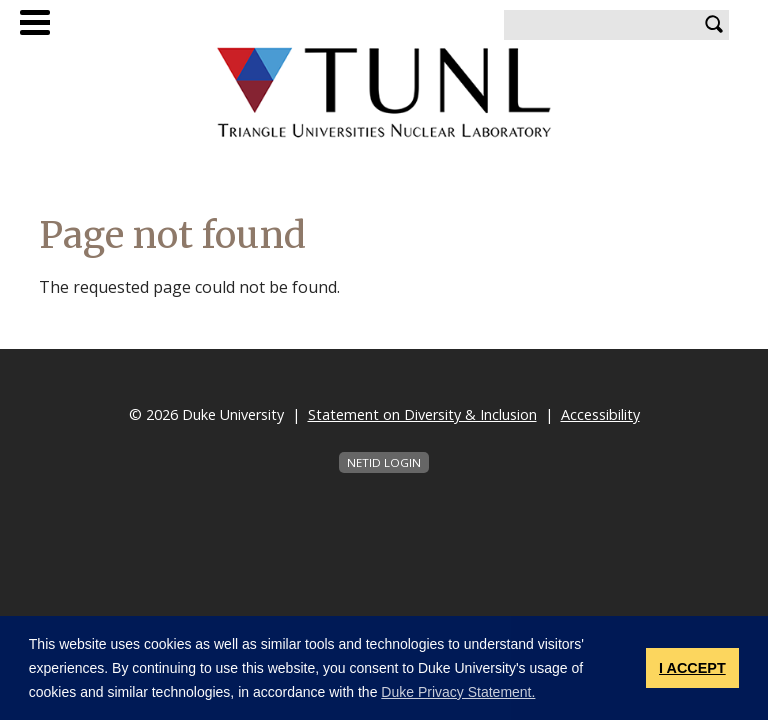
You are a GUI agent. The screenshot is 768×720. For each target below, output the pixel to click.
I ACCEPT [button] (692, 668)
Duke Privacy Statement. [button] (458, 692)
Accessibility (600, 414)
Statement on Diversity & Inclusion (422, 414)
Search (714, 25)
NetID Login (384, 462)
